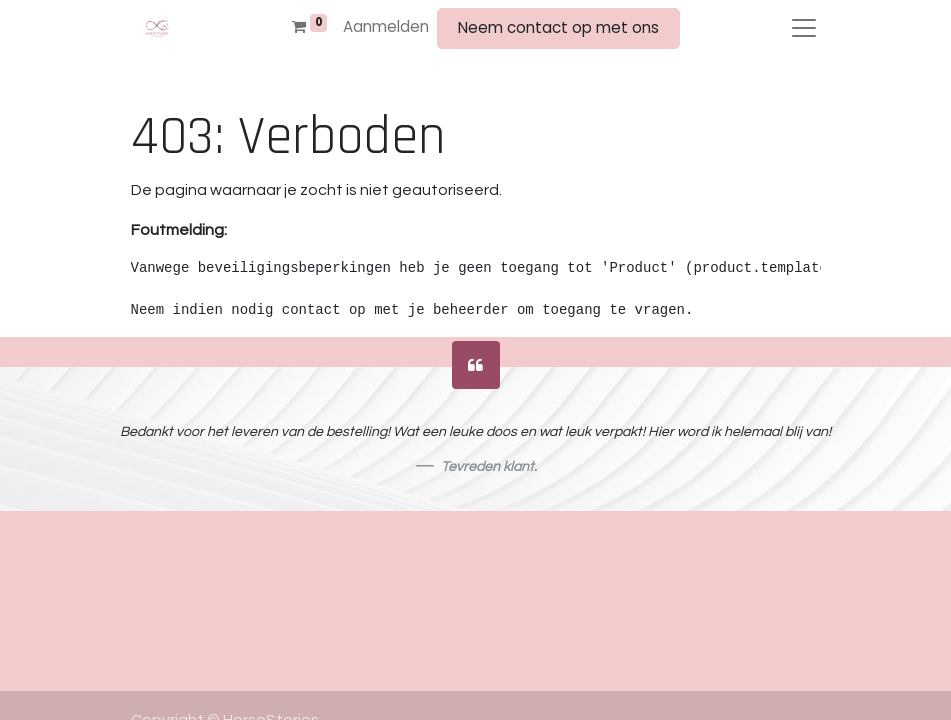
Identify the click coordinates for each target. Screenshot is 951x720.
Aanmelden (386, 26)
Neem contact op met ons (558, 27)
